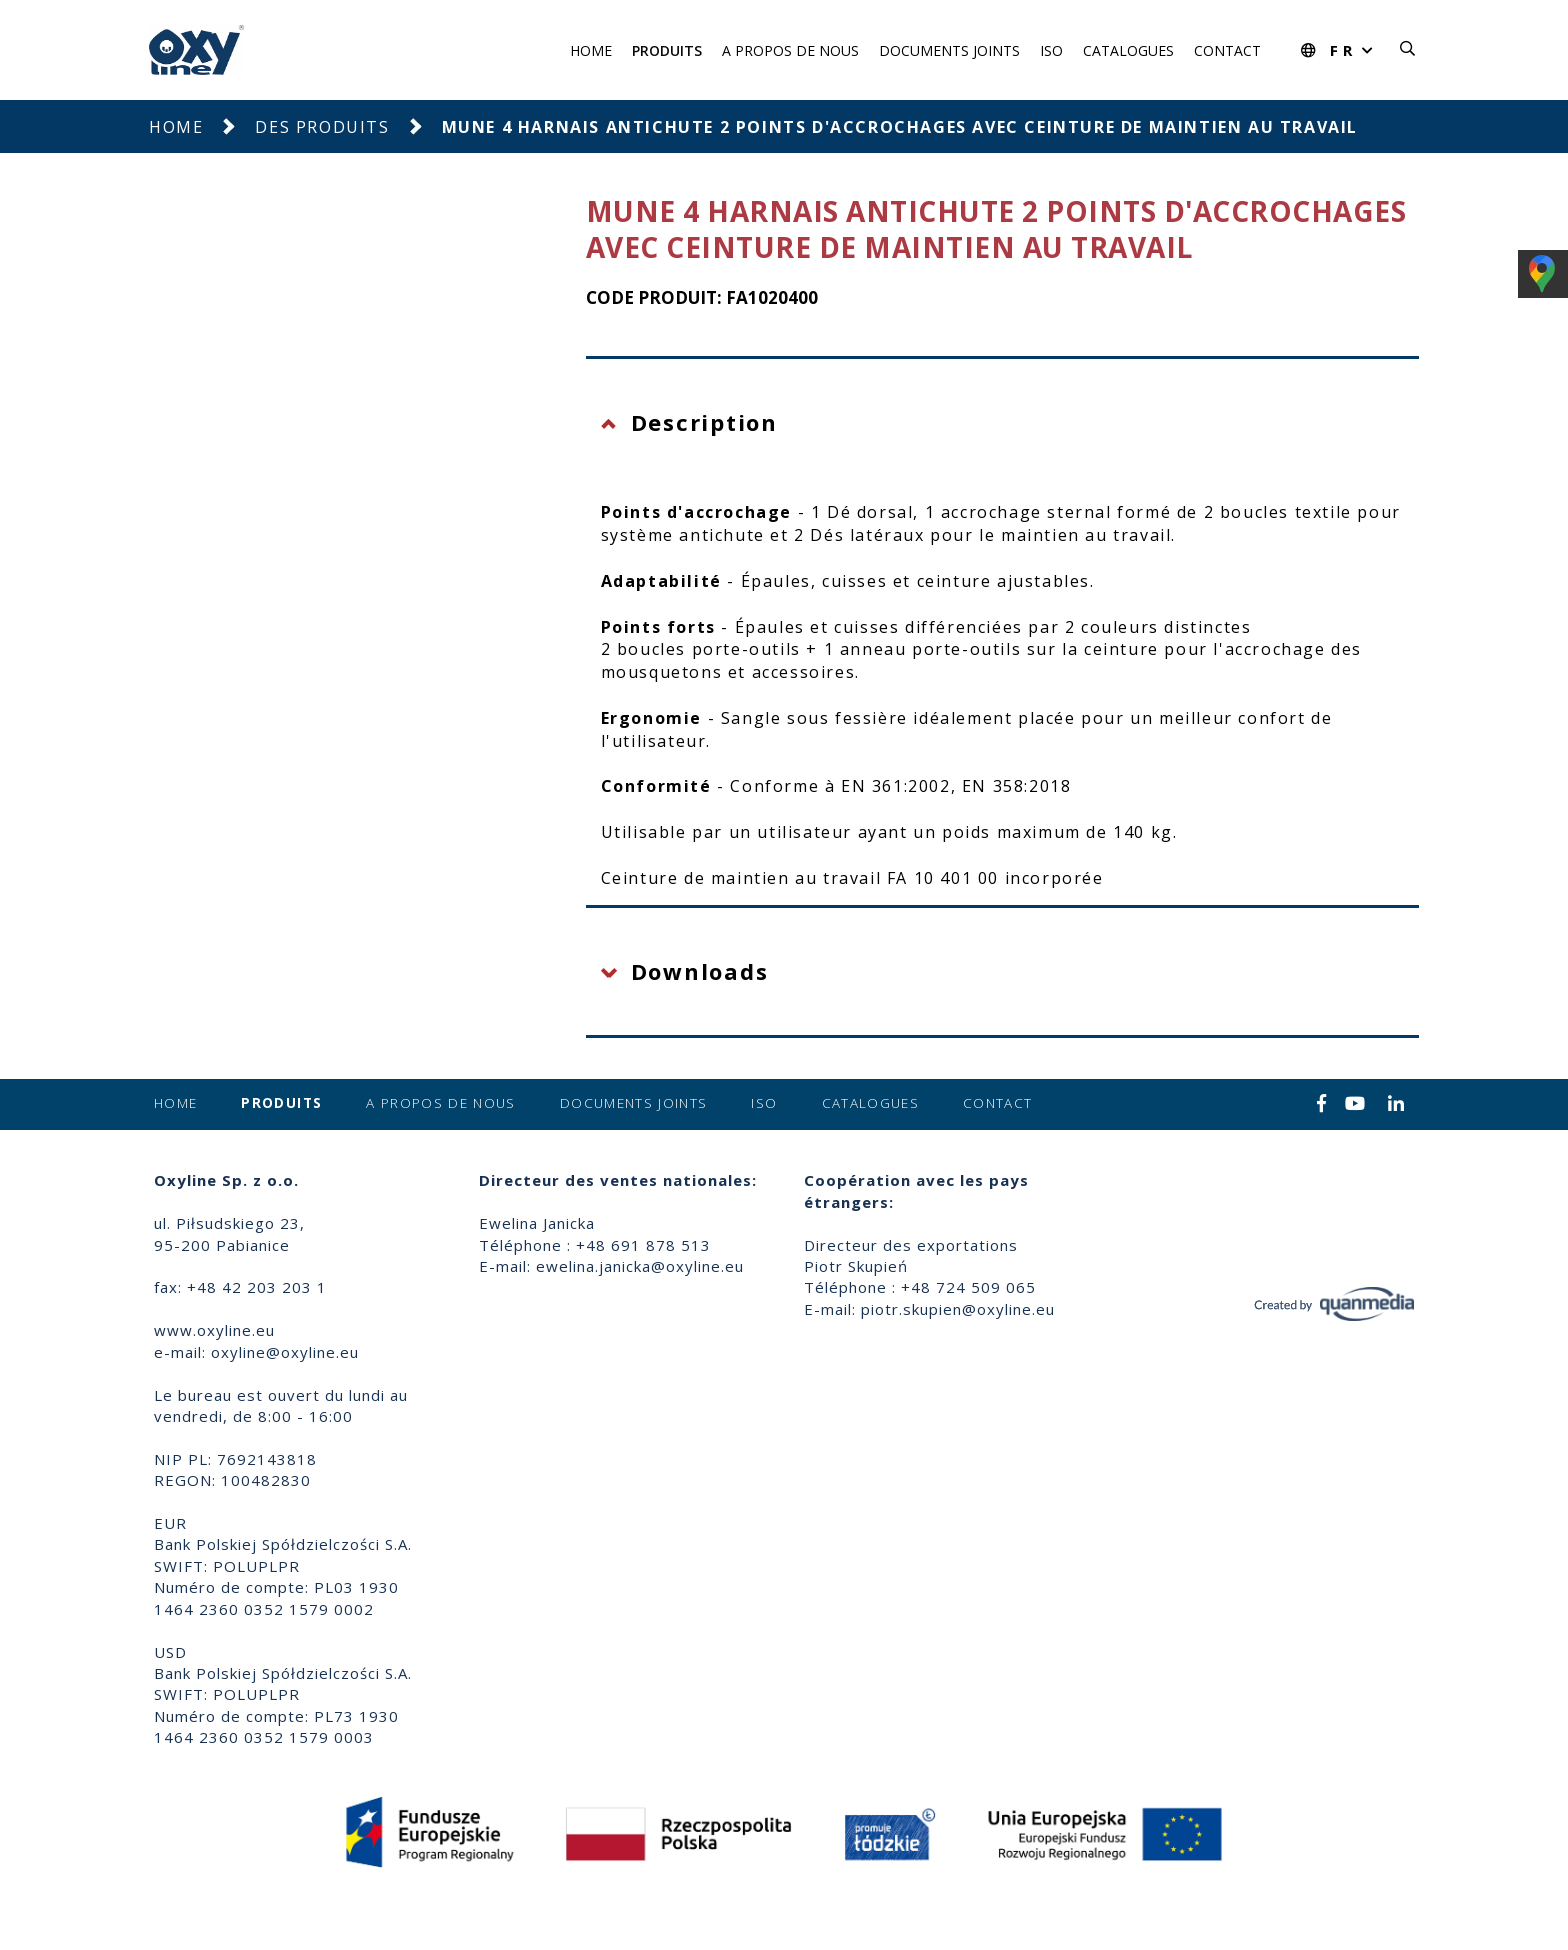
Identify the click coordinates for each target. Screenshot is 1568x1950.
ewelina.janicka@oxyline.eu (640, 1266)
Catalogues (1128, 50)
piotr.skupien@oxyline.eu (958, 1309)
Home (591, 50)
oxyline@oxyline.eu (285, 1352)
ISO (1051, 50)
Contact (1227, 50)
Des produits (322, 127)
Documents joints (949, 50)
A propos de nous (790, 50)
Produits (667, 50)
